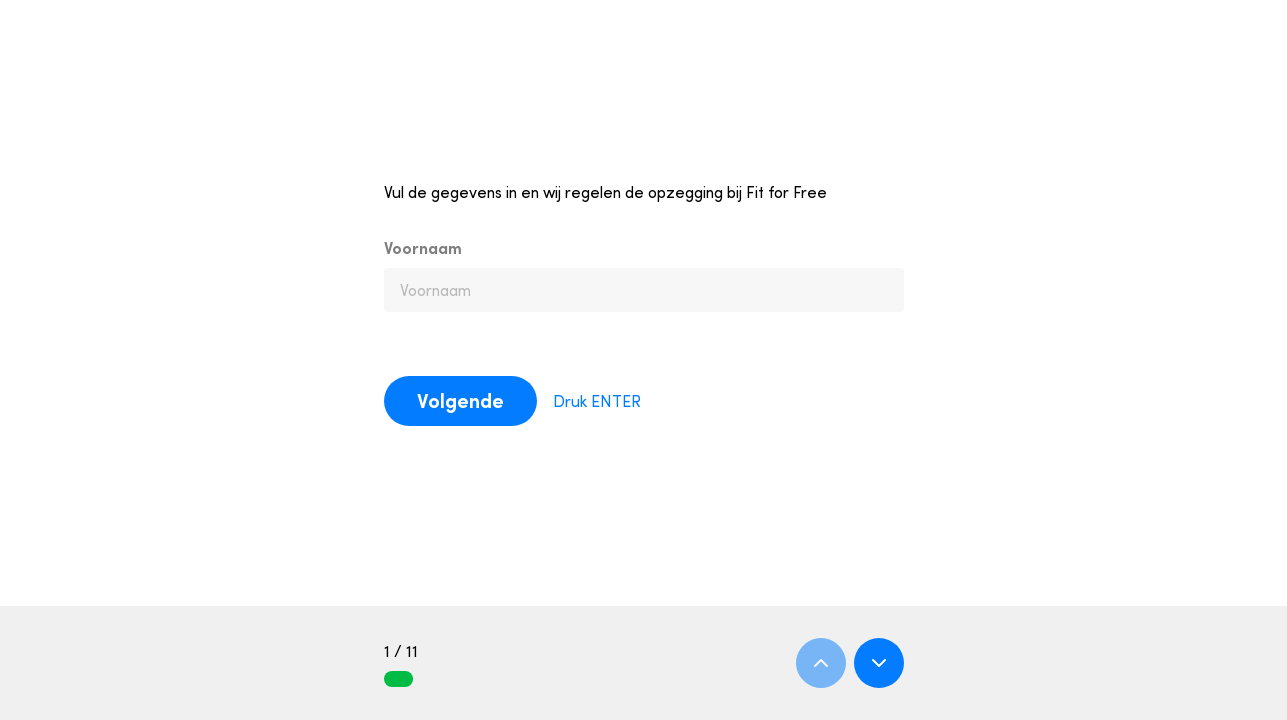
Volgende (460, 400)
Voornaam (423, 248)
